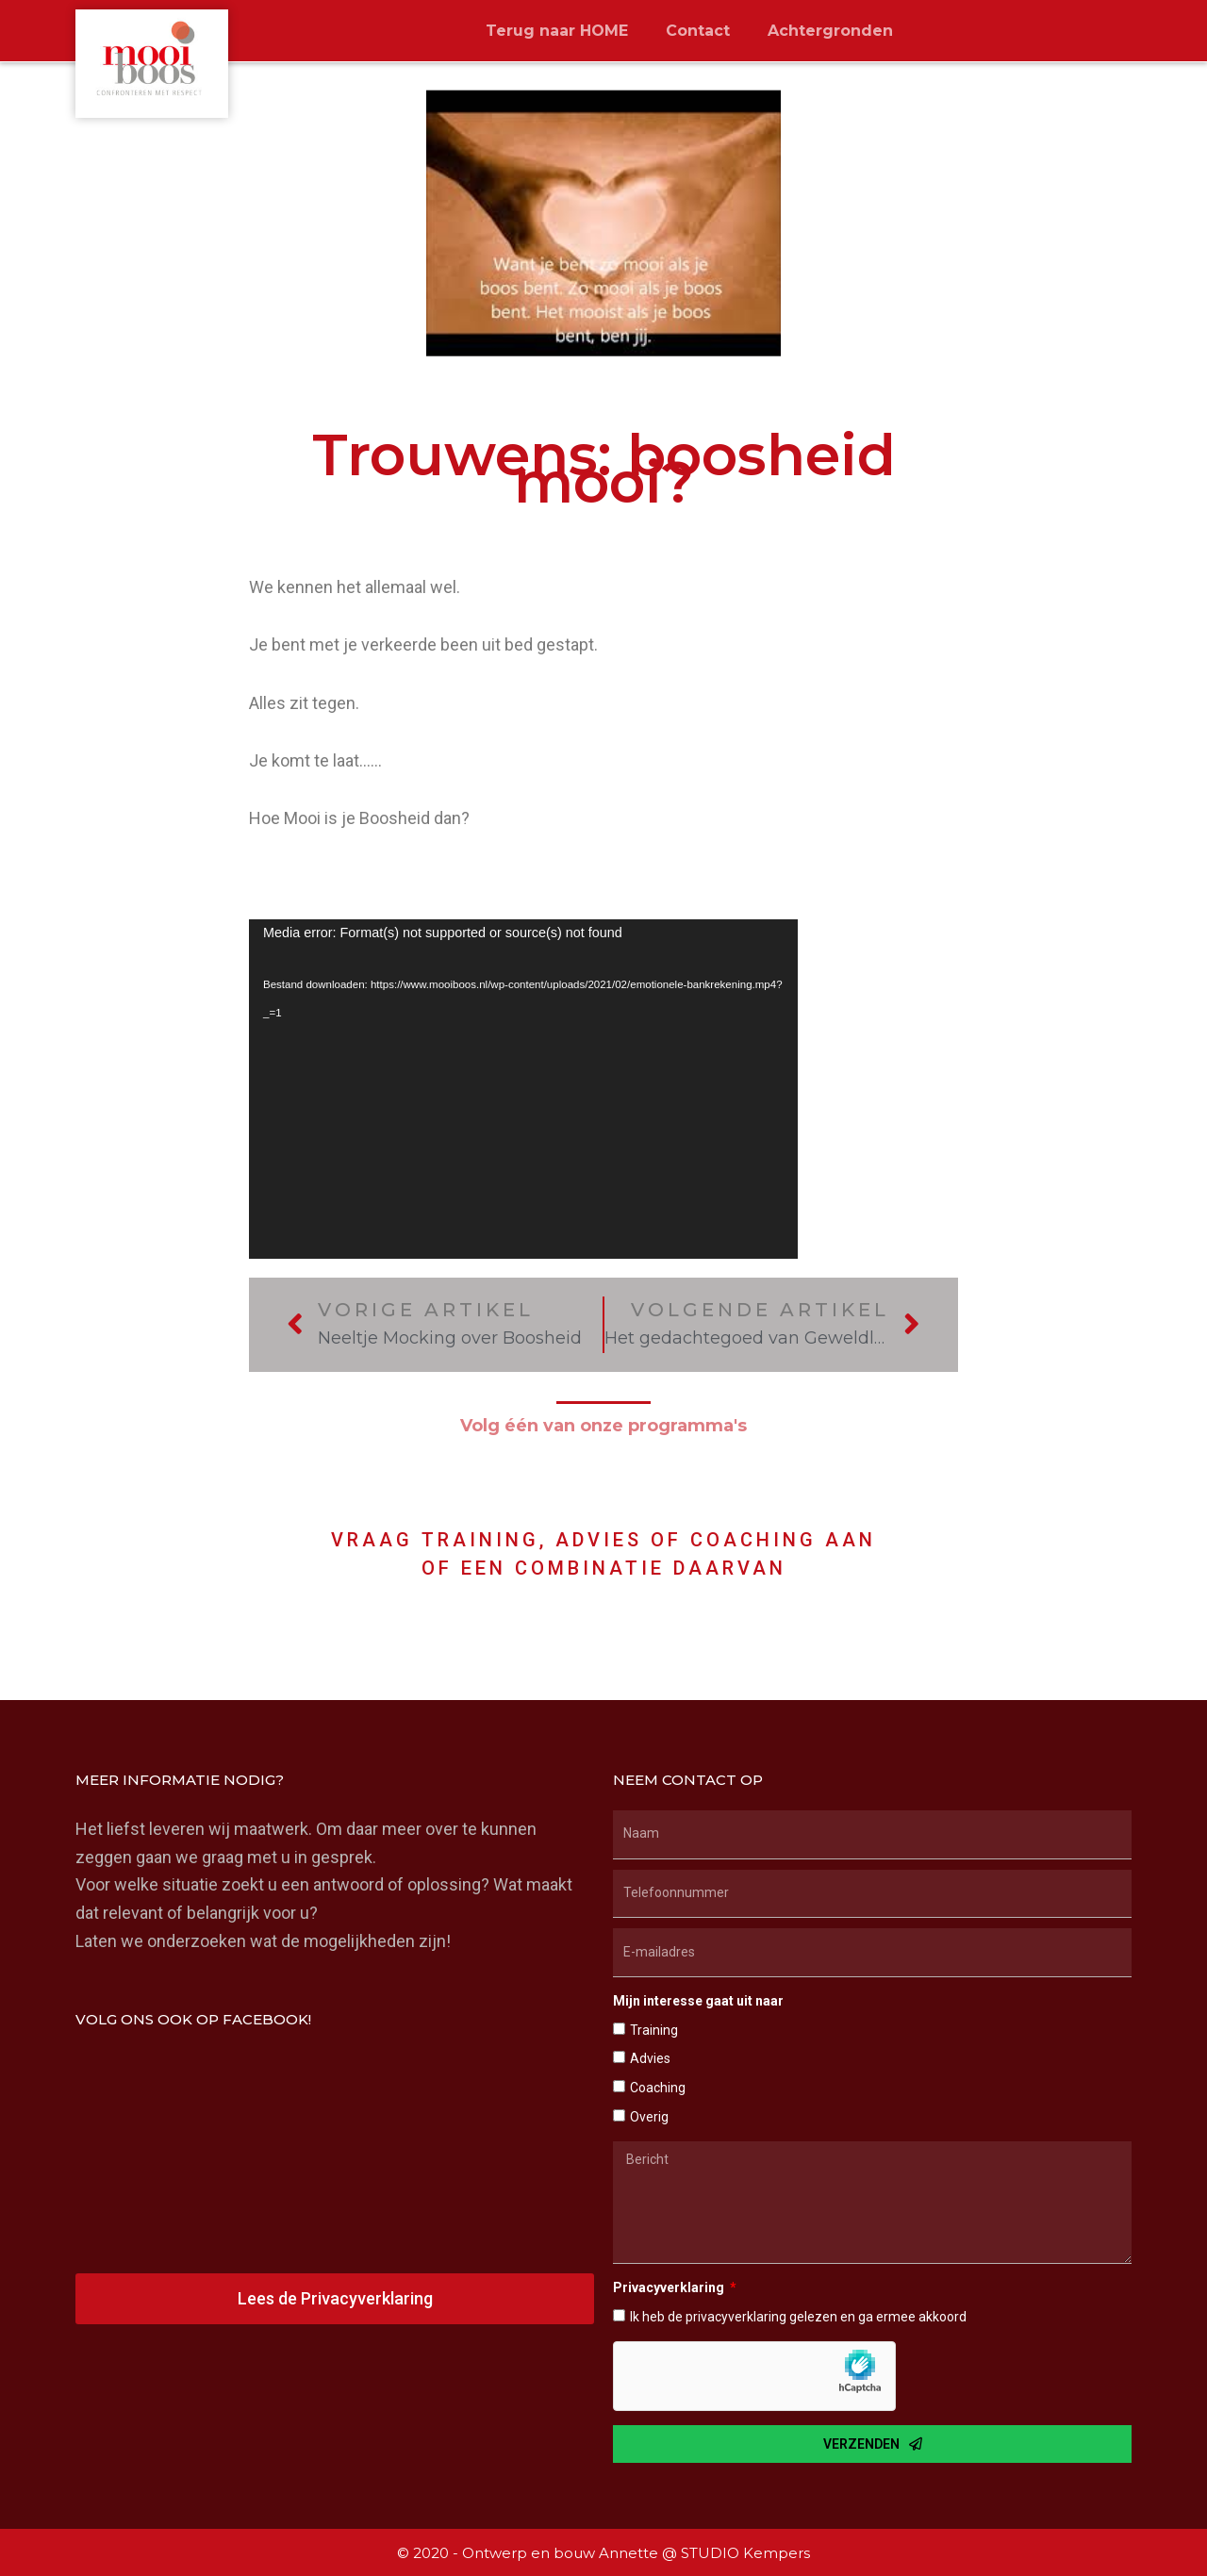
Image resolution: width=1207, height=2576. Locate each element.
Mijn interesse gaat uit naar (698, 2000)
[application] (523, 1089)
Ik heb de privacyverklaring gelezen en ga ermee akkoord (798, 2316)
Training (654, 2030)
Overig (649, 2116)
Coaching (658, 2087)
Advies (650, 2058)
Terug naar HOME (557, 31)
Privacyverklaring (670, 2287)
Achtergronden (830, 31)
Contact (698, 31)
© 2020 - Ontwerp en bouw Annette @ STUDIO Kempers (603, 2553)
